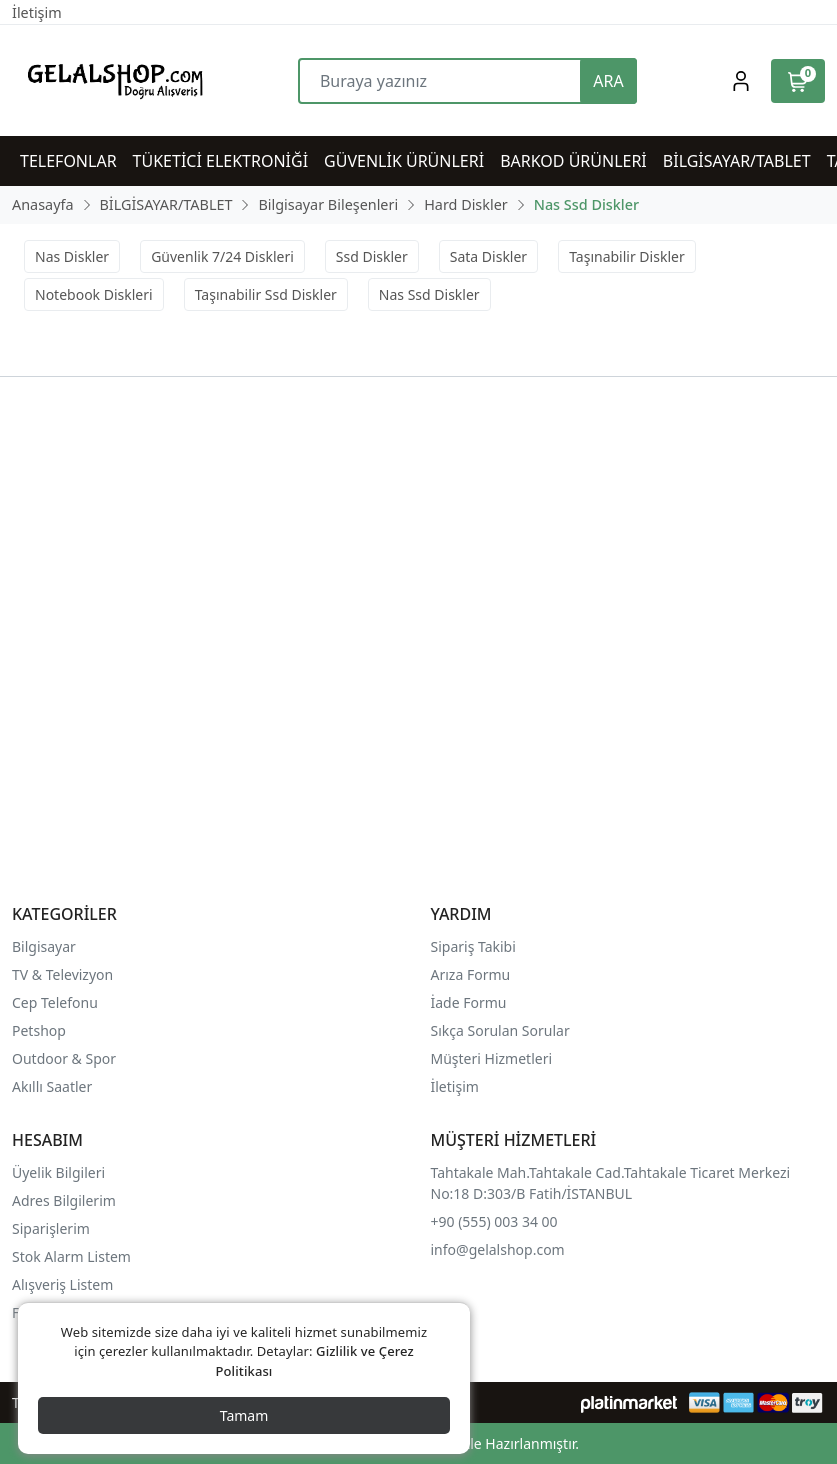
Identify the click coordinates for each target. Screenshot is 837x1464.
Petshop (39, 1030)
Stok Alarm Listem (71, 1256)
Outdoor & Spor (64, 1058)
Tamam (244, 1415)
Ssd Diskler (372, 256)
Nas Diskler (72, 256)
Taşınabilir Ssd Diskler (266, 294)
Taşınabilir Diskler (627, 256)
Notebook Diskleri (94, 294)
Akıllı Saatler (52, 1086)
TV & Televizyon (62, 974)
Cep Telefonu (55, 1002)
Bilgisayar (44, 946)
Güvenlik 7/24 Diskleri (222, 256)
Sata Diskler (488, 256)
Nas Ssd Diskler (429, 294)
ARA (608, 81)
